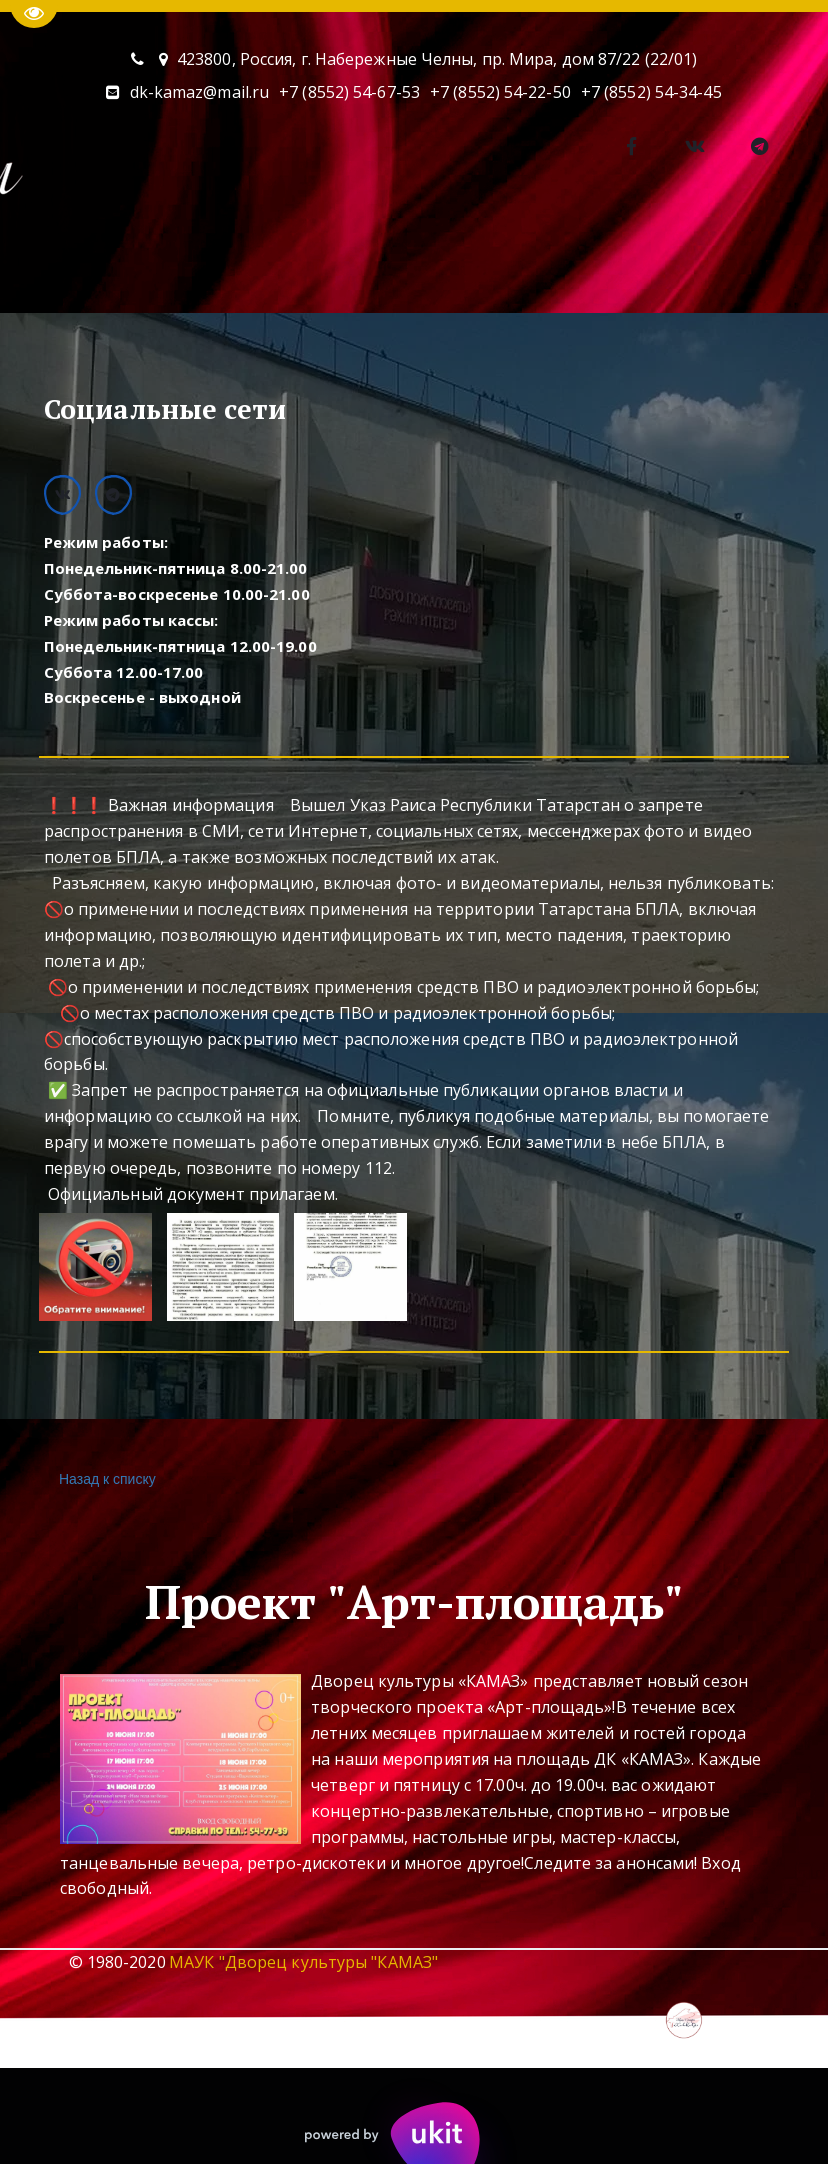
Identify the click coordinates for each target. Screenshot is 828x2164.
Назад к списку (105, 1479)
